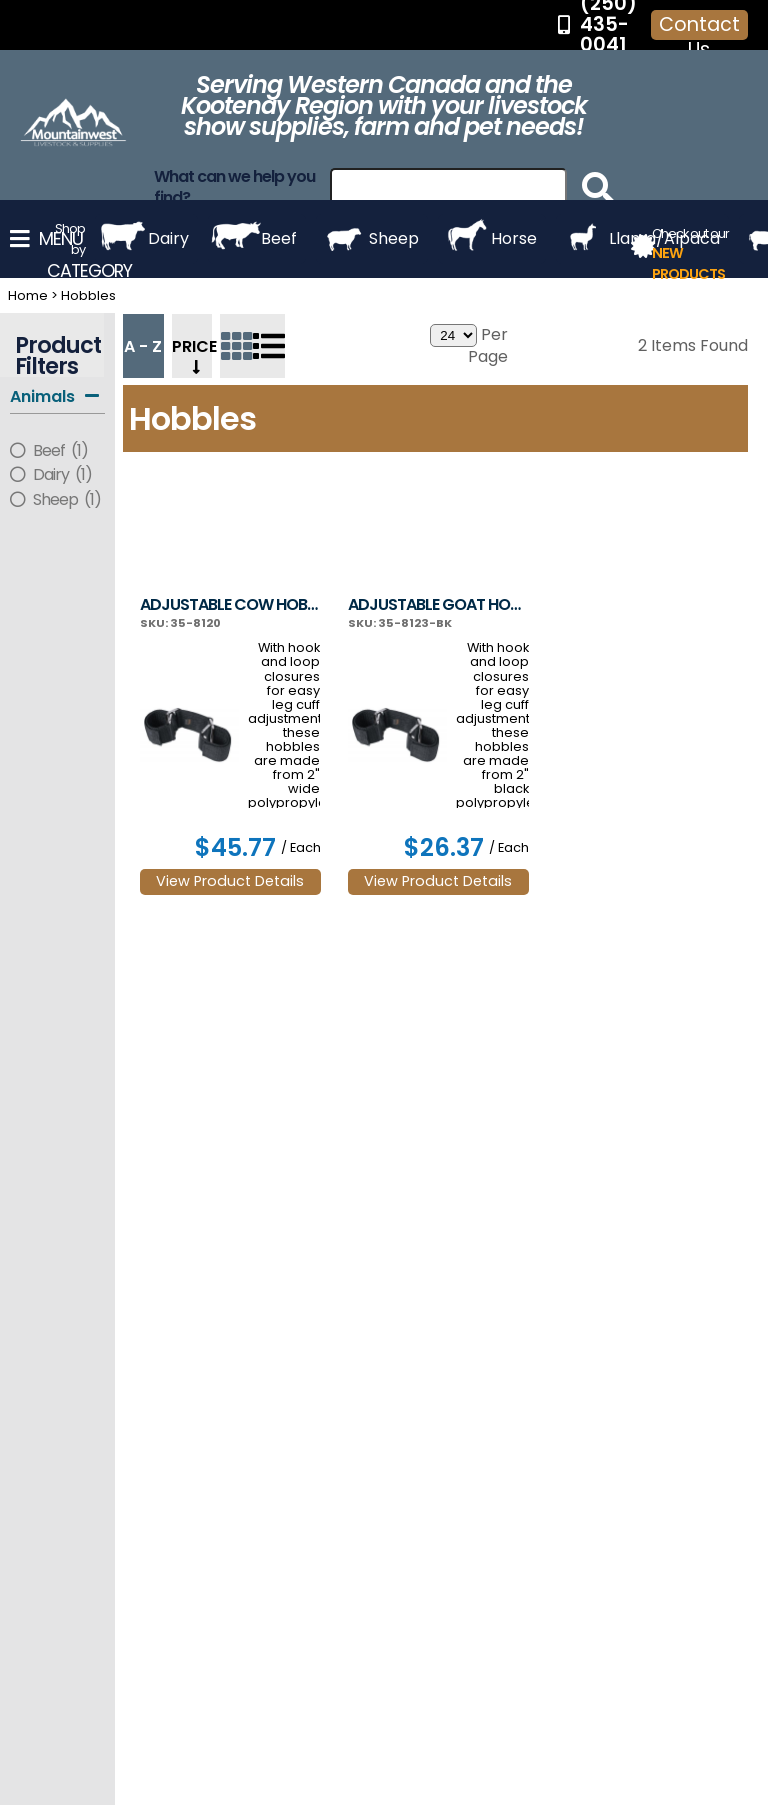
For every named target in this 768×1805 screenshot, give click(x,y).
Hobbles (88, 295)
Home (28, 295)
